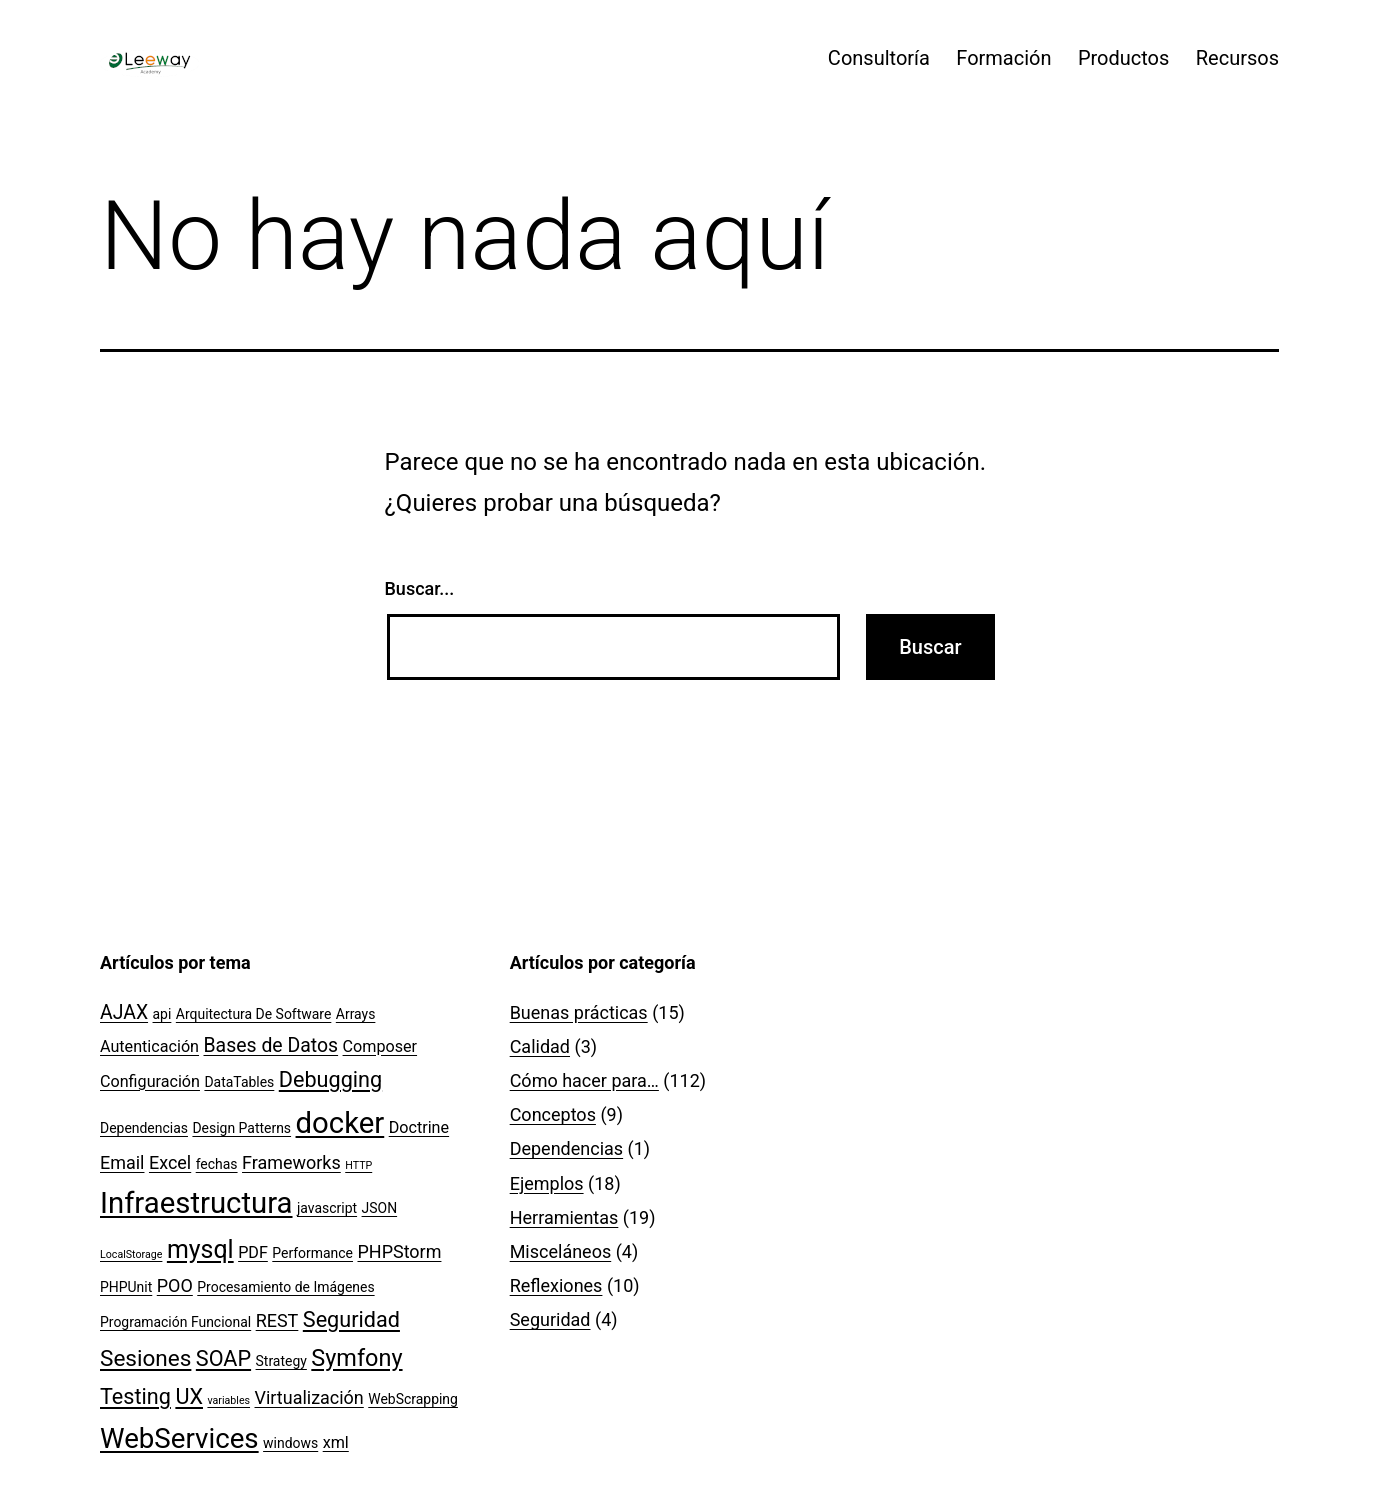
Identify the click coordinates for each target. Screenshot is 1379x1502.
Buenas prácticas (579, 1012)
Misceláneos (561, 1251)
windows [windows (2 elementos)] (290, 1443)
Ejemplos (547, 1183)
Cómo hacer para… (584, 1080)
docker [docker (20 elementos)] (340, 1123)
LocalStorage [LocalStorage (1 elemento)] (131, 1254)
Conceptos (553, 1114)
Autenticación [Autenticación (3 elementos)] (149, 1046)
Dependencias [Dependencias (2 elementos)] (144, 1128)
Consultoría (879, 58)
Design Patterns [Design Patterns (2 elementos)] (241, 1128)
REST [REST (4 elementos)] (277, 1320)
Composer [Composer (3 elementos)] (380, 1046)
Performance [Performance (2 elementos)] (312, 1253)
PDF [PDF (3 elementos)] (253, 1252)
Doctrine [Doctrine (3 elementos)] (419, 1127)
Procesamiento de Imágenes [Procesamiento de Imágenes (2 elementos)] (285, 1287)
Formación (1003, 58)
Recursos (1237, 58)
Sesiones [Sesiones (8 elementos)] (145, 1358)
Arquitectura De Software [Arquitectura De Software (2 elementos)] (254, 1014)
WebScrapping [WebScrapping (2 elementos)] (413, 1399)
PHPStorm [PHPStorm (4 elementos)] (399, 1251)
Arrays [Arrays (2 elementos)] (356, 1014)
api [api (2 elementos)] (162, 1014)
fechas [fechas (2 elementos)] (217, 1164)
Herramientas (564, 1217)
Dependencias (566, 1148)
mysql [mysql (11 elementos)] (200, 1249)
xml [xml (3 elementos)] (336, 1442)
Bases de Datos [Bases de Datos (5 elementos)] (271, 1045)
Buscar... (420, 588)
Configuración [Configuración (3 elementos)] (150, 1081)
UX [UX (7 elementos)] (189, 1396)
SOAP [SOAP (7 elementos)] (223, 1358)
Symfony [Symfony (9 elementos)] (356, 1358)
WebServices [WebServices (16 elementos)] (179, 1438)
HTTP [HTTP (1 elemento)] (358, 1165)
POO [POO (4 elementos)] (175, 1285)
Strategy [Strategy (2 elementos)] (281, 1361)
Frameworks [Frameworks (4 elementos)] (291, 1162)
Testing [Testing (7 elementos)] (135, 1396)
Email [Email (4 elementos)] (122, 1162)
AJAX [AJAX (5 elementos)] (124, 1012)
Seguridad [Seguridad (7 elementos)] (351, 1319)
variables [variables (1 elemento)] (228, 1400)
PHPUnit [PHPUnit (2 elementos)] (126, 1287)
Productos (1123, 58)
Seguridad (550, 1319)
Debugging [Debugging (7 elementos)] (330, 1079)
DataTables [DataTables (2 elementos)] (239, 1082)
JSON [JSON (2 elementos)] (380, 1208)
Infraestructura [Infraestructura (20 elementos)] (196, 1203)
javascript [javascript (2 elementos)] (327, 1208)
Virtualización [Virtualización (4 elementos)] (309, 1397)
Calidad (540, 1046)
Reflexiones (556, 1285)
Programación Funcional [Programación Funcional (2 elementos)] (175, 1322)
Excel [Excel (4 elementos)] (170, 1162)
